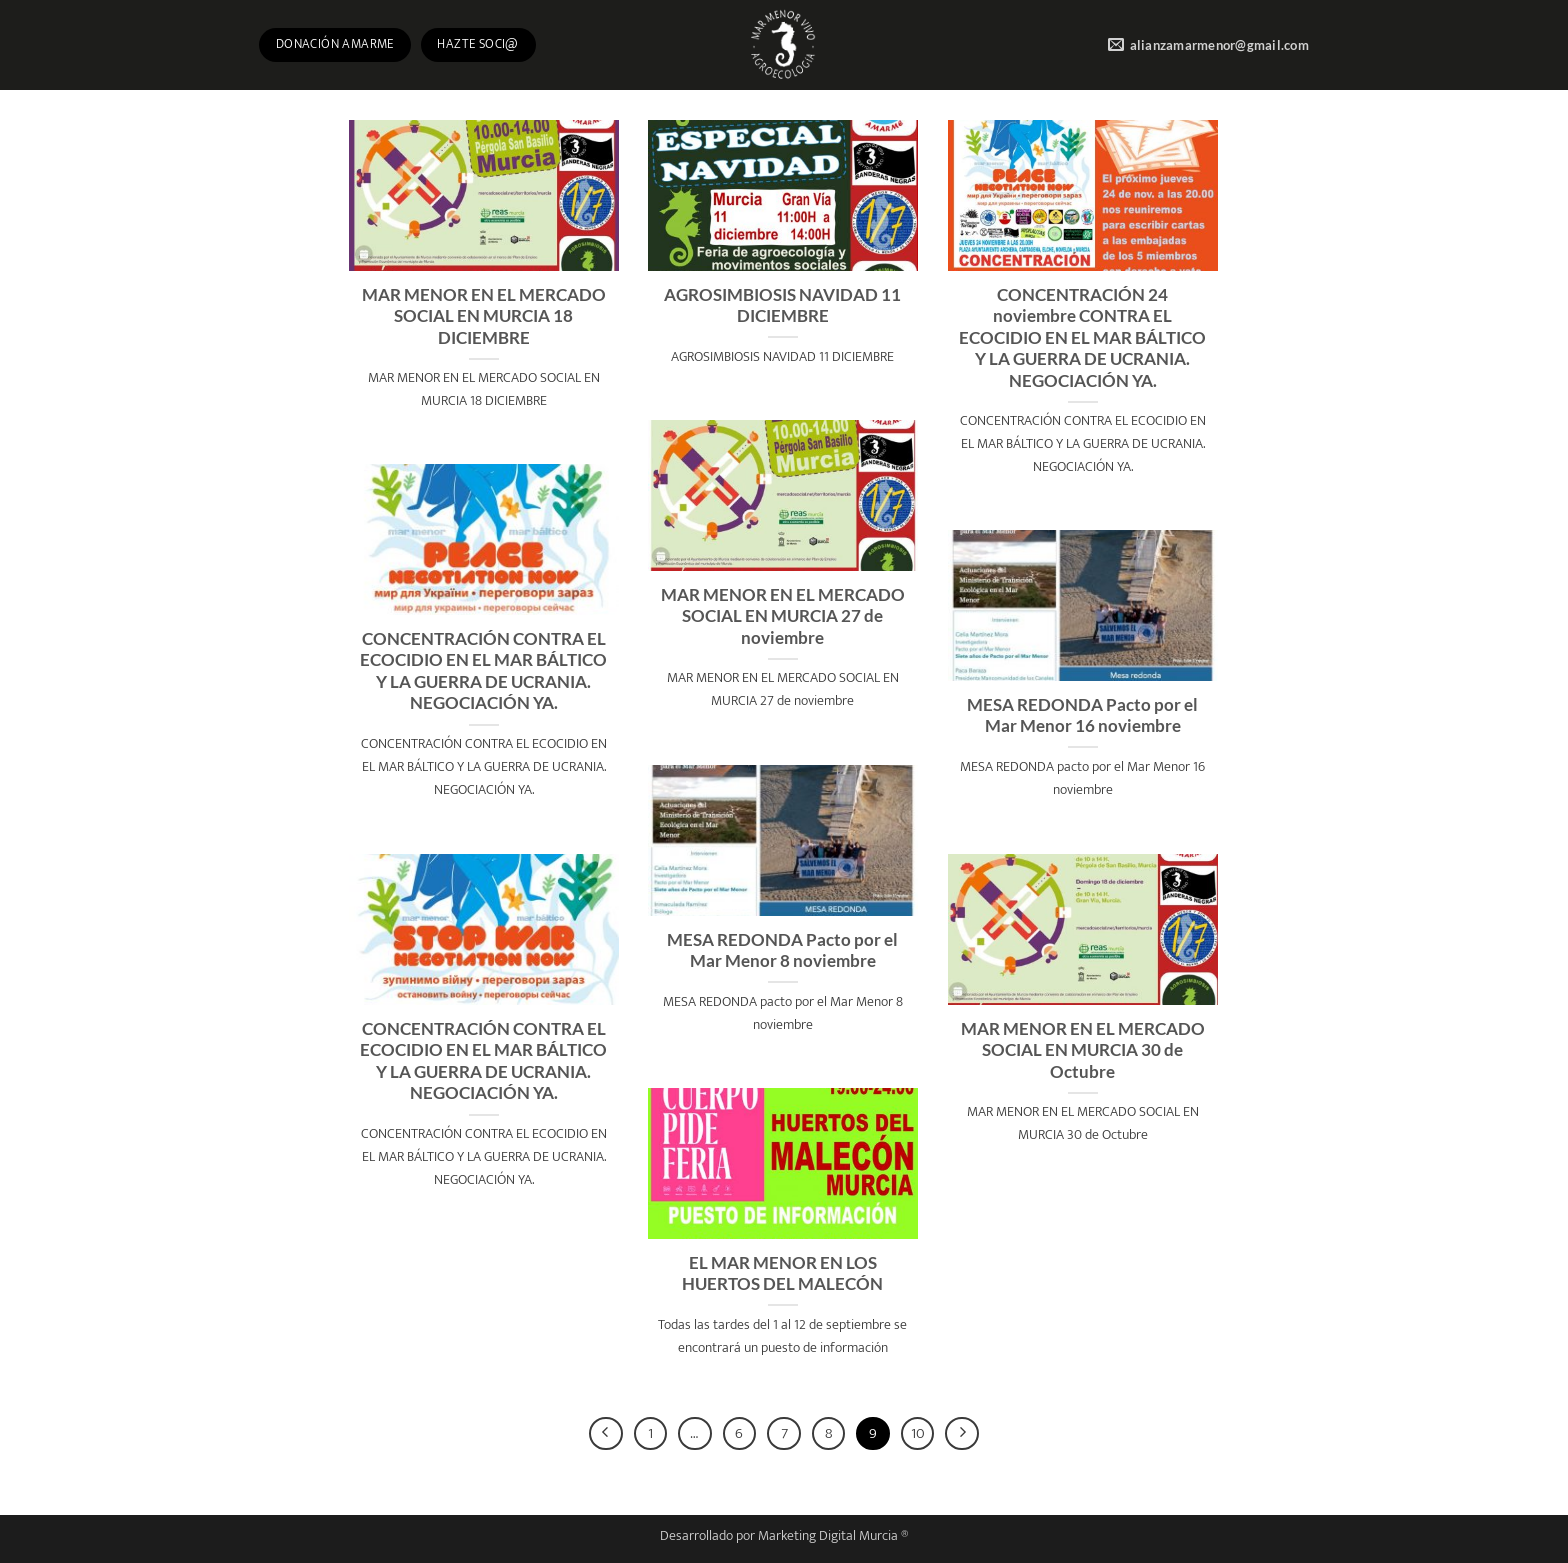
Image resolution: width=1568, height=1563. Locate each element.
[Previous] (606, 1434)
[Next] (962, 1434)
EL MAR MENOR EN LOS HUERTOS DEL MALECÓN (782, 1274)
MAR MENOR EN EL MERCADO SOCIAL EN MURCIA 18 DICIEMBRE (484, 316)
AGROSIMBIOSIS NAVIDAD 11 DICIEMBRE (782, 306)
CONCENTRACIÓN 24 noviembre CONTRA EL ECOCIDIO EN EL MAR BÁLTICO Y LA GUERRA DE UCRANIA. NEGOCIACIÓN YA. (1082, 338)
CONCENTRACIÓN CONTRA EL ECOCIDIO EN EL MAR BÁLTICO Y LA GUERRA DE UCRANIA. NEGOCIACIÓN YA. (483, 671)
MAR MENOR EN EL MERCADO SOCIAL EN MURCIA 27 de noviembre (783, 616)
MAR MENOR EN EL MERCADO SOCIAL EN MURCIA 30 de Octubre (1083, 1050)
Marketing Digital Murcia (828, 1536)
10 (918, 1433)
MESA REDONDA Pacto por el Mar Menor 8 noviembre (782, 951)
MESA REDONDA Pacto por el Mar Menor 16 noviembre (1082, 716)
